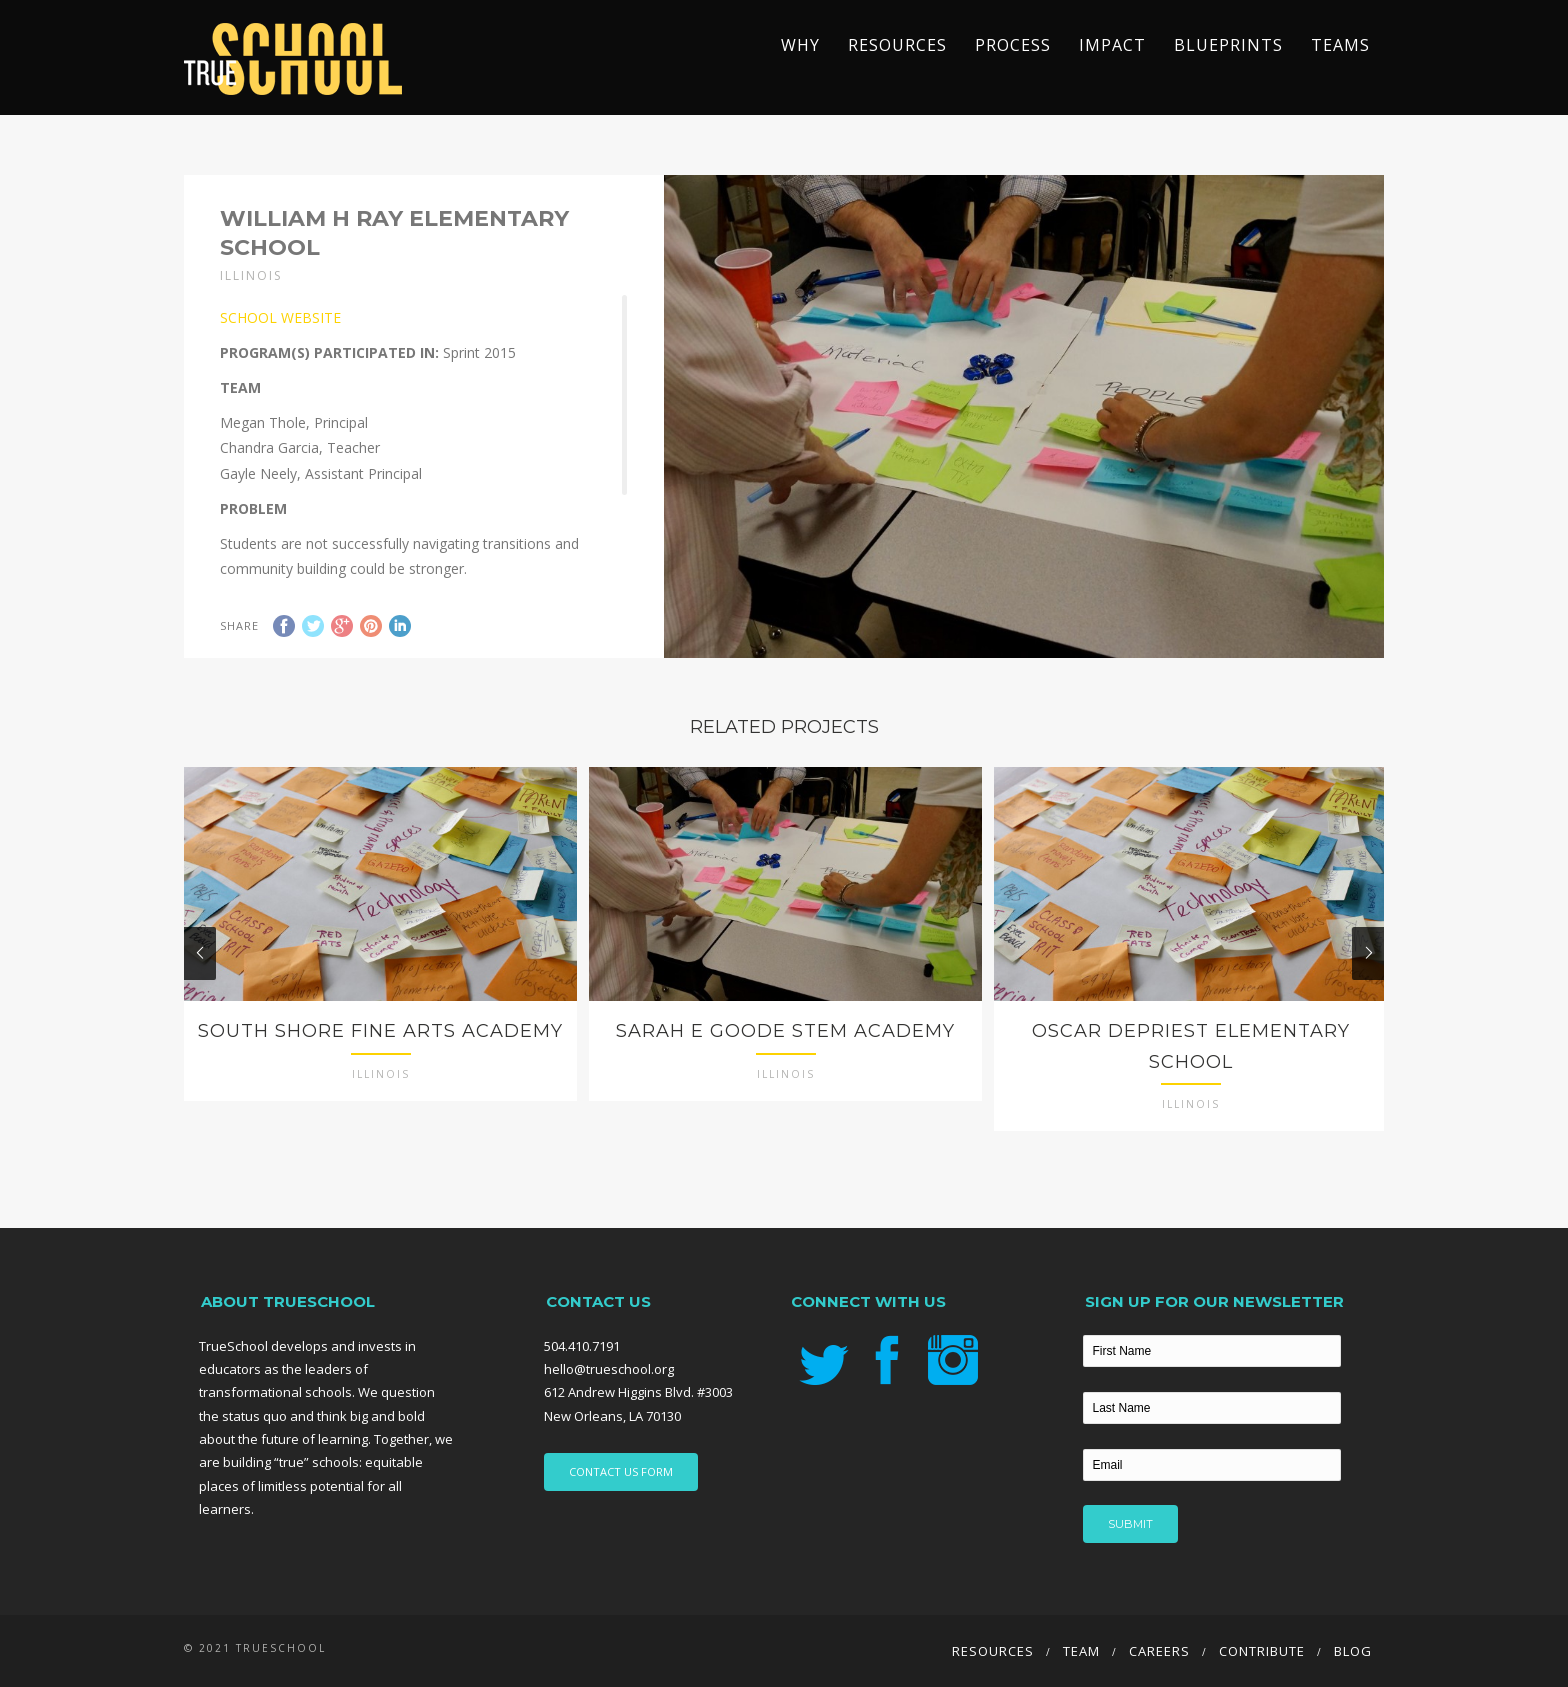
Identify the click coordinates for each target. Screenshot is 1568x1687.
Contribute (1262, 1651)
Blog (1353, 1651)
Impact (1112, 45)
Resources (897, 45)
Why (800, 45)
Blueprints (1228, 45)
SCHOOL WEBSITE (280, 317)
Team (1081, 1651)
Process (1013, 45)
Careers (1159, 1651)
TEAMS (1340, 45)
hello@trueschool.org (609, 1369)
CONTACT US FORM (621, 1471)
